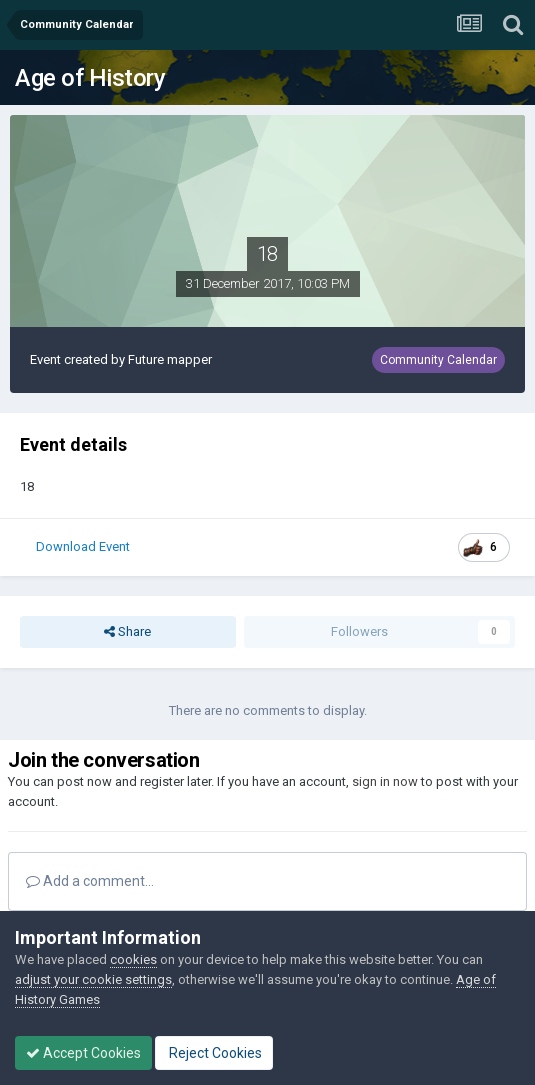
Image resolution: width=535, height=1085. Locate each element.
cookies (133, 959)
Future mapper (170, 359)
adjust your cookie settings (93, 979)
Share (127, 632)
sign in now (385, 781)
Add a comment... (90, 881)
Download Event (83, 546)
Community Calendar (438, 360)
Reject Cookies (214, 1053)
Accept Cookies (83, 1053)
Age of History (90, 78)
